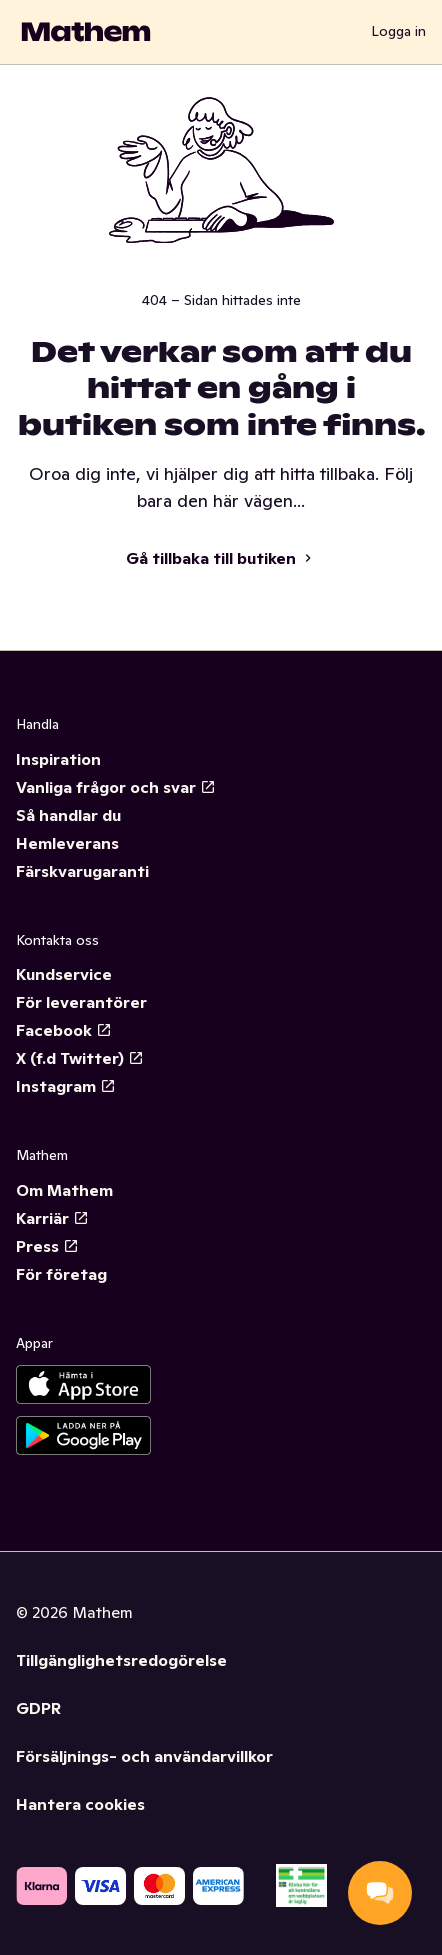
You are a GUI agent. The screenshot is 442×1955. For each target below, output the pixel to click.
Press (47, 1246)
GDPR (38, 1708)
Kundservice (64, 974)
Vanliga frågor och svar (116, 787)
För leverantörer (81, 1002)
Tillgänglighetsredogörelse (121, 1660)
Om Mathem (64, 1190)
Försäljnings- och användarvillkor (144, 1756)
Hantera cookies (80, 1804)
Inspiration (58, 759)
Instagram (66, 1086)
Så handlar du (68, 815)
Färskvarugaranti (82, 871)
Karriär (52, 1218)
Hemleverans (67, 843)
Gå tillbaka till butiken (221, 558)
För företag (61, 1274)
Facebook (64, 1030)
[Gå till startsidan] (86, 32)
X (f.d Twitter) (80, 1058)
